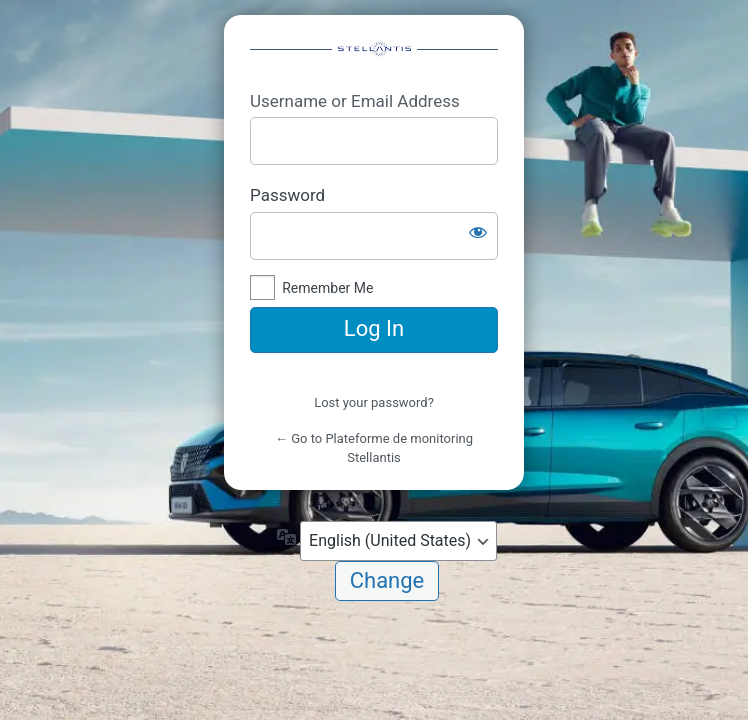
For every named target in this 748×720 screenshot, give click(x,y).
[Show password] (478, 232)
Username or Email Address (355, 101)
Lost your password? (374, 402)
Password (287, 195)
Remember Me (327, 288)
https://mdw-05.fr (374, 52)
